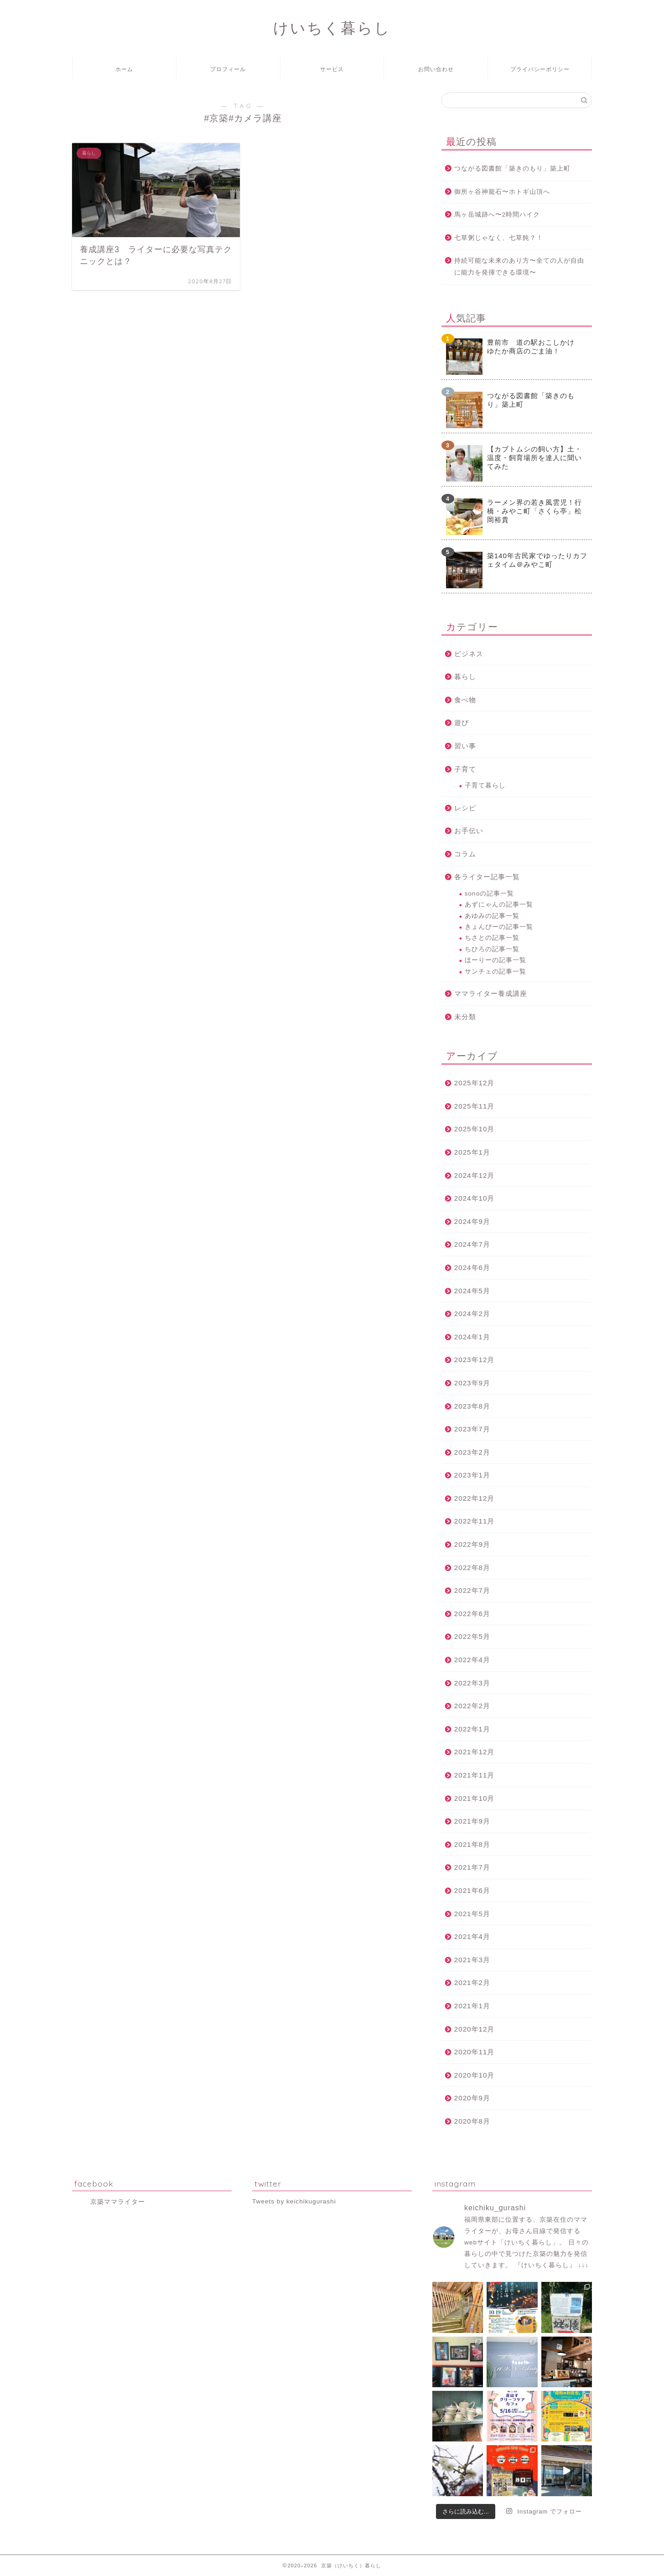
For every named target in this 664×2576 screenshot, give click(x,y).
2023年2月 (472, 1452)
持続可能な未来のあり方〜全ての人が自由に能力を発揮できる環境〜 (519, 266)
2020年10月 (474, 2075)
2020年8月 (472, 2121)
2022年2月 (472, 1706)
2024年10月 (474, 1198)
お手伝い (468, 830)
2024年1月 (472, 1337)
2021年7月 (472, 1867)
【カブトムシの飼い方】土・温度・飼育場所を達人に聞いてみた (534, 457)
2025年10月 (474, 1129)
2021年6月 (472, 1890)
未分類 (465, 1017)
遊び (461, 722)
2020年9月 (472, 2098)
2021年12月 (474, 1752)
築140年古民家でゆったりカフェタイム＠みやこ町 (537, 560)
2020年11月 (474, 2052)
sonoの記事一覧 (489, 893)
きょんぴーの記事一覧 (499, 926)
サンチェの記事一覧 (495, 971)
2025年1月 (472, 1152)
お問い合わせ (436, 69)
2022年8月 (472, 1567)
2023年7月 (472, 1429)
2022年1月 (472, 1729)
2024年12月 (474, 1175)
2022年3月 (472, 1683)
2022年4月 (472, 1660)
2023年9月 (472, 1383)
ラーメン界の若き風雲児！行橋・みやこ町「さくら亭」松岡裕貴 (534, 510)
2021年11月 (474, 1775)
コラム (465, 854)
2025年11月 (474, 1106)
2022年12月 (474, 1498)
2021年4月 (472, 1936)
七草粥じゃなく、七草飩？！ (498, 237)
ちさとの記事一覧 (492, 937)
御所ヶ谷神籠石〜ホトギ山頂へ (502, 191)
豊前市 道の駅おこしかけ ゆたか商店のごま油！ (534, 346)
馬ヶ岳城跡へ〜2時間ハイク (497, 214)
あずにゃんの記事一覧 (499, 904)
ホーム (124, 69)
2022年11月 (474, 1521)
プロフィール (228, 69)
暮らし (465, 676)
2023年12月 (474, 1359)
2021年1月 (472, 2006)
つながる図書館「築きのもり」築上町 (512, 168)
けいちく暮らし (332, 27)
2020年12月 (474, 2029)
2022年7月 (472, 1590)
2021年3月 (472, 1960)
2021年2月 (472, 1982)
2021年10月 (474, 1798)
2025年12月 (474, 1083)
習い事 (465, 746)
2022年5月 (472, 1636)
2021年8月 (472, 1844)
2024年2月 (472, 1313)
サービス (332, 69)
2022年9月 (472, 1544)
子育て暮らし (485, 785)
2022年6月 (472, 1613)
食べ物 (465, 700)
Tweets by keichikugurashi (294, 2201)
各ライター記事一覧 (487, 877)
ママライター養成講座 (490, 993)
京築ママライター (117, 2201)
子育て (465, 769)
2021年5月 (472, 1914)
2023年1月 (472, 1475)
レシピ (465, 808)
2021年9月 (472, 1821)
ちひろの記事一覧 (492, 949)
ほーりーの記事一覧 (495, 960)
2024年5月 (472, 1291)
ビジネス (468, 654)
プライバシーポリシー (540, 69)
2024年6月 (472, 1267)
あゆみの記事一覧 (492, 915)
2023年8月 (472, 1406)
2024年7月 (472, 1244)
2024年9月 (472, 1221)
